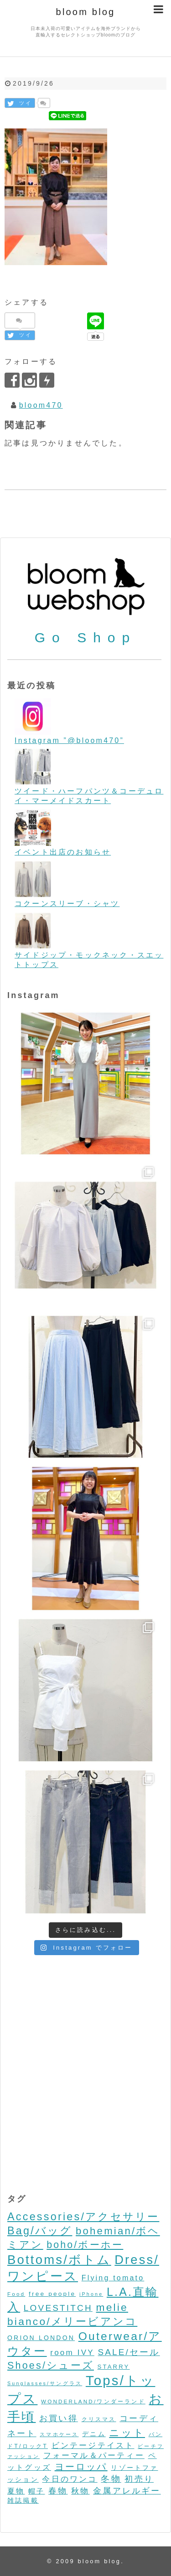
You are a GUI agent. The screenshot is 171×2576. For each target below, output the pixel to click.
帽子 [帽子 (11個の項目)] (36, 2491)
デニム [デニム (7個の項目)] (94, 2434)
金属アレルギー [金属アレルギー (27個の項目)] (127, 2490)
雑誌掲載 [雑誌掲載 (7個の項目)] (23, 2500)
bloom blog (85, 12)
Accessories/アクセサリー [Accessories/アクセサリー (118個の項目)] (83, 2217)
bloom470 (41, 405)
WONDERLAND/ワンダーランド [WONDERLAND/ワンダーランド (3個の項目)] (93, 2401)
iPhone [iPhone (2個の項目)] (91, 2294)
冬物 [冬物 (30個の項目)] (111, 2479)
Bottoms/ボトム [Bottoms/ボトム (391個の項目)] (59, 2260)
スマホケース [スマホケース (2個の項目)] (59, 2434)
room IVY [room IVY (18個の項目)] (72, 2352)
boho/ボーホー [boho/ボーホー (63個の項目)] (85, 2244)
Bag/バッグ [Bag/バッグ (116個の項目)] (39, 2231)
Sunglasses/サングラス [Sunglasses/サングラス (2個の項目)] (44, 2383)
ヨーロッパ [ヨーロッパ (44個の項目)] (81, 2467)
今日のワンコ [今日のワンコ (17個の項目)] (69, 2479)
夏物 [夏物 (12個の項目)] (16, 2491)
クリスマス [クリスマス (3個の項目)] (99, 2419)
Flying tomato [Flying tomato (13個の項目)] (113, 2278)
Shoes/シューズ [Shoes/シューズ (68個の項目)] (50, 2365)
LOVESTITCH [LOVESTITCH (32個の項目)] (58, 2308)
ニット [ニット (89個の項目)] (127, 2432)
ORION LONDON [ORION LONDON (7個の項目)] (41, 2337)
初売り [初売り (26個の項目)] (139, 2479)
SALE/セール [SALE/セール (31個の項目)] (129, 2352)
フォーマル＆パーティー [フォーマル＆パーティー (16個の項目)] (94, 2455)
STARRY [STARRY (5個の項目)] (114, 2366)
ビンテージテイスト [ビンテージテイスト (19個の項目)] (93, 2445)
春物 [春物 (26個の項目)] (57, 2490)
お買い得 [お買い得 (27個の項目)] (58, 2418)
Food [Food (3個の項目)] (16, 2294)
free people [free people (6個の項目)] (52, 2293)
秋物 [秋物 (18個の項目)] (80, 2491)
